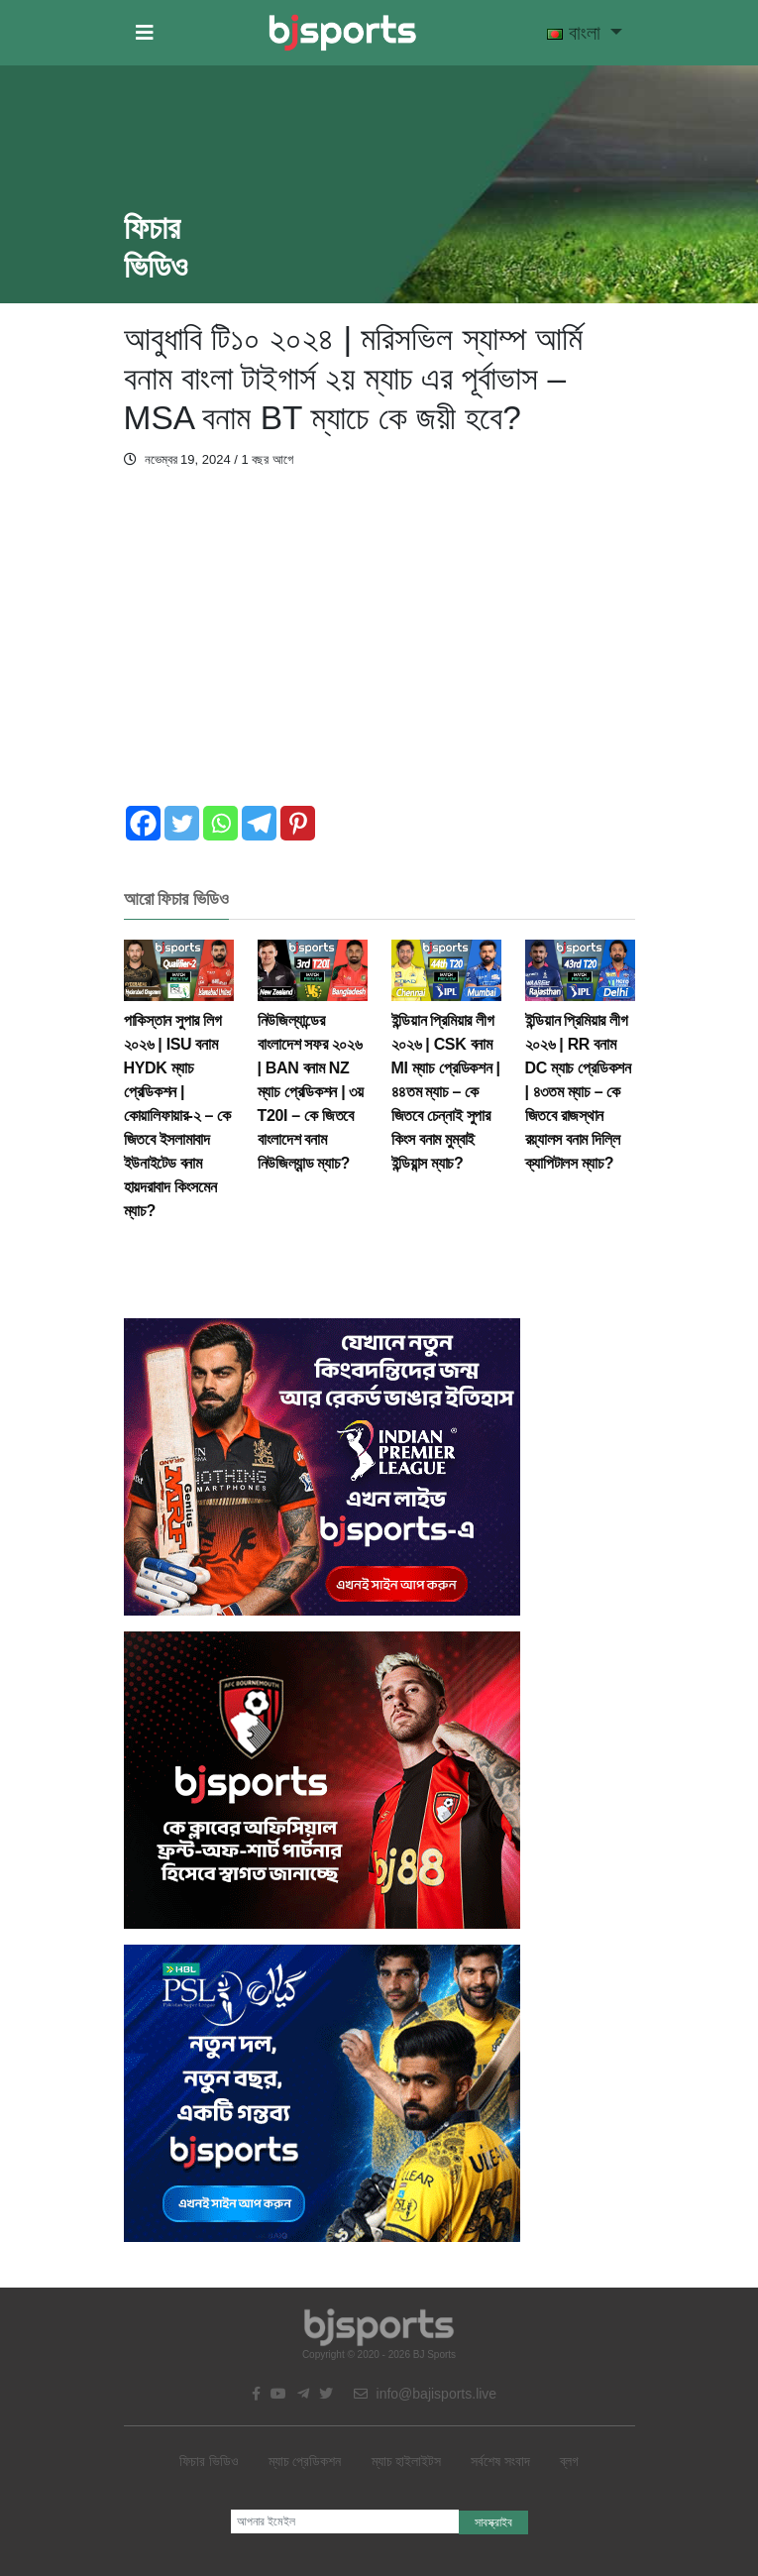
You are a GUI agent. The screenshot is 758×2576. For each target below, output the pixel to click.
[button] (144, 33)
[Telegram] (259, 823)
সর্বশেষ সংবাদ (500, 2461)
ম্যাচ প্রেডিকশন (305, 2461)
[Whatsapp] (220, 823)
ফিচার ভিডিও (209, 2461)
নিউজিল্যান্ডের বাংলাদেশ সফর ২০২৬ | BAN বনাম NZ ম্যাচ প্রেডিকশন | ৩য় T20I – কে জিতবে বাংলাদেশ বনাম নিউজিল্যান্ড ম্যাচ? (313, 1068)
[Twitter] (181, 823)
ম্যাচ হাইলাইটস (407, 2461)
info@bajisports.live (425, 2394)
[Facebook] (143, 823)
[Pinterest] (297, 823)
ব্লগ (569, 2461)
